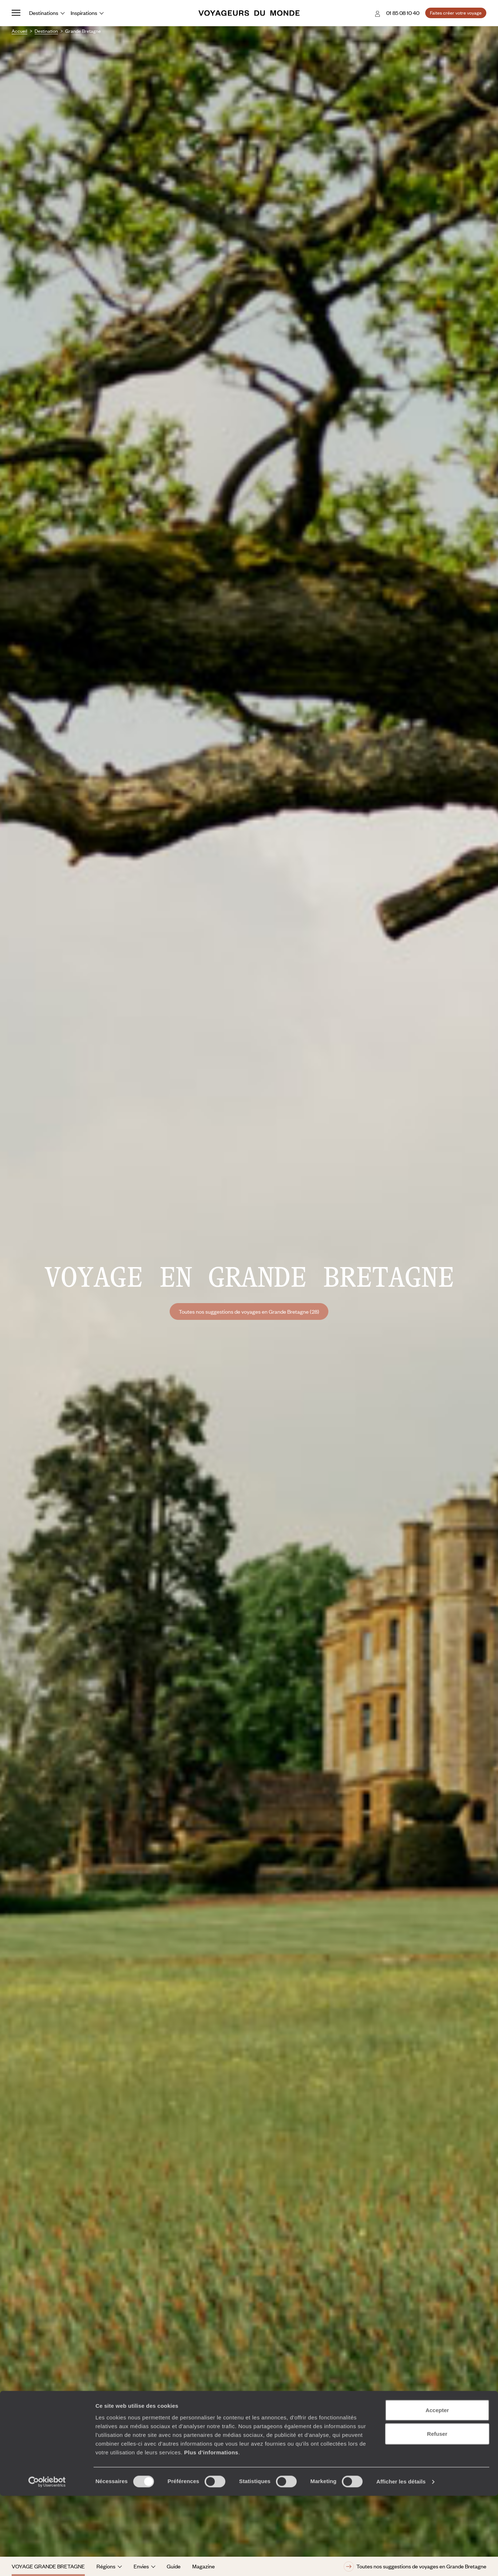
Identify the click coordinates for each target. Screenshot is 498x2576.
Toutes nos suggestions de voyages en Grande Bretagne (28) (249, 1311)
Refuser (437, 2514)
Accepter (437, 2490)
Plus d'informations (211, 2532)
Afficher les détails (401, 2562)
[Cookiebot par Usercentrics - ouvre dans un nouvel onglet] (47, 2561)
